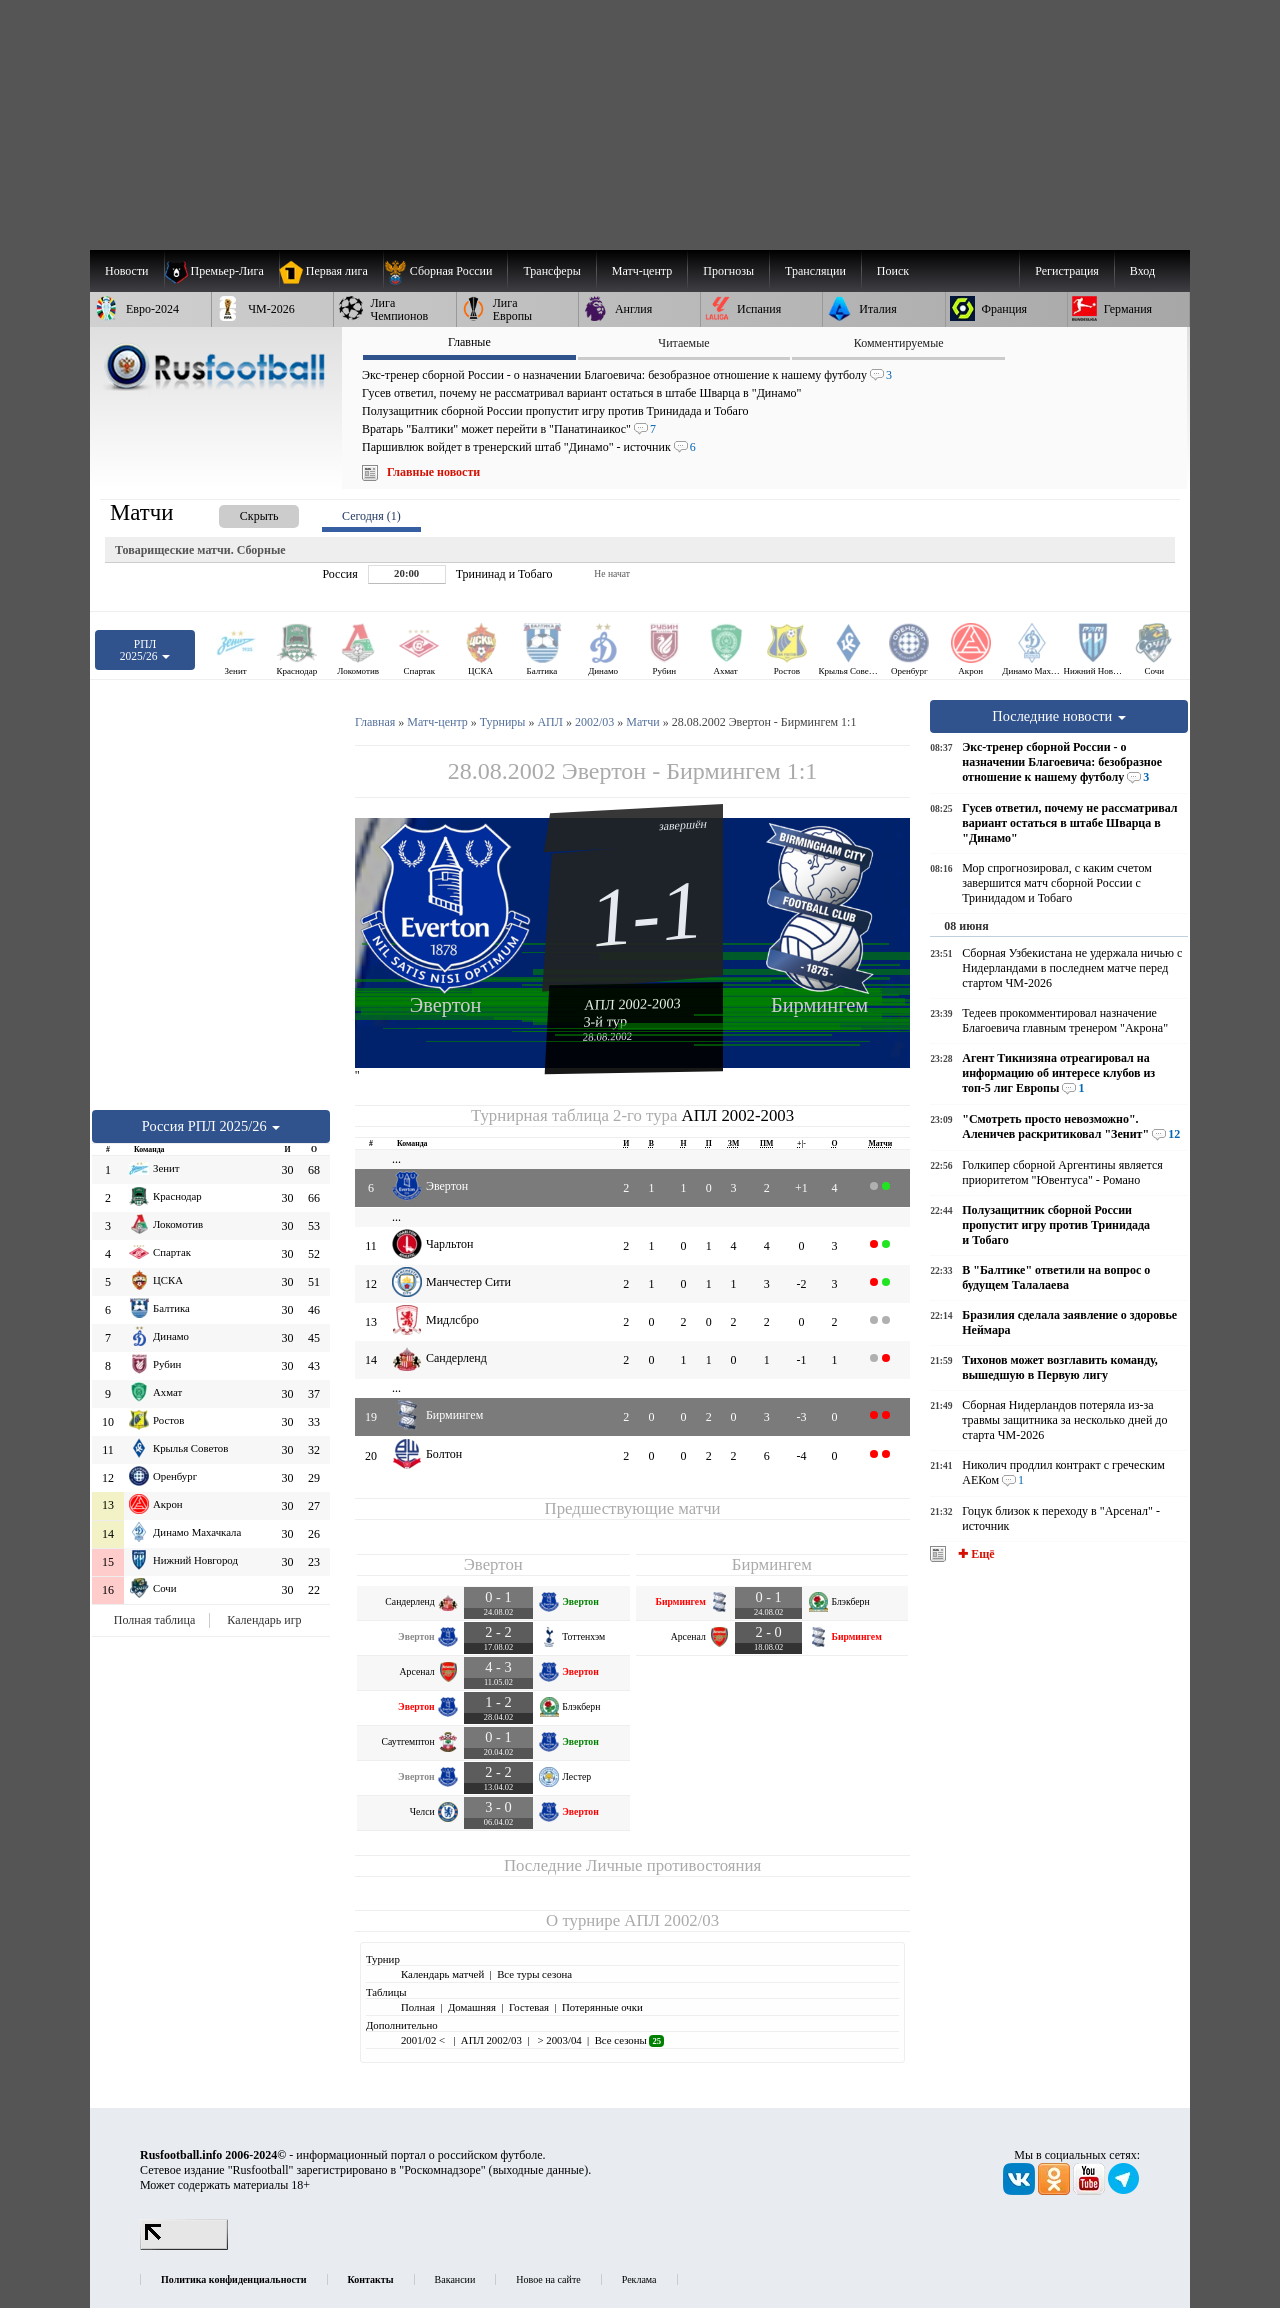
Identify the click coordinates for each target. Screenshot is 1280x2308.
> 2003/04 (558, 2040)
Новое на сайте (548, 2279)
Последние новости (1059, 716)
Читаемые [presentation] (683, 343)
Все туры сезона (534, 1974)
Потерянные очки (602, 2007)
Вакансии (455, 2279)
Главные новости (433, 472)
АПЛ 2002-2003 (632, 1004)
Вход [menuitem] (1142, 271)
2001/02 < (424, 2040)
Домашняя (472, 2007)
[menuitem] (445, 271)
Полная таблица (154, 1620)
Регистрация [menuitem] (1067, 271)
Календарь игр (264, 1620)
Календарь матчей (442, 1974)
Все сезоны (629, 2040)
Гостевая (529, 2007)
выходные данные (539, 2170)
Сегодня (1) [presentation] (371, 516)
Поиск (893, 271)
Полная (418, 2007)
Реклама (639, 2279)
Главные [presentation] (469, 342)
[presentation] (239, 512)
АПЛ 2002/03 (671, 1920)
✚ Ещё (974, 1554)
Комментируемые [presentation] (899, 343)
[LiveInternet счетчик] (184, 2246)
